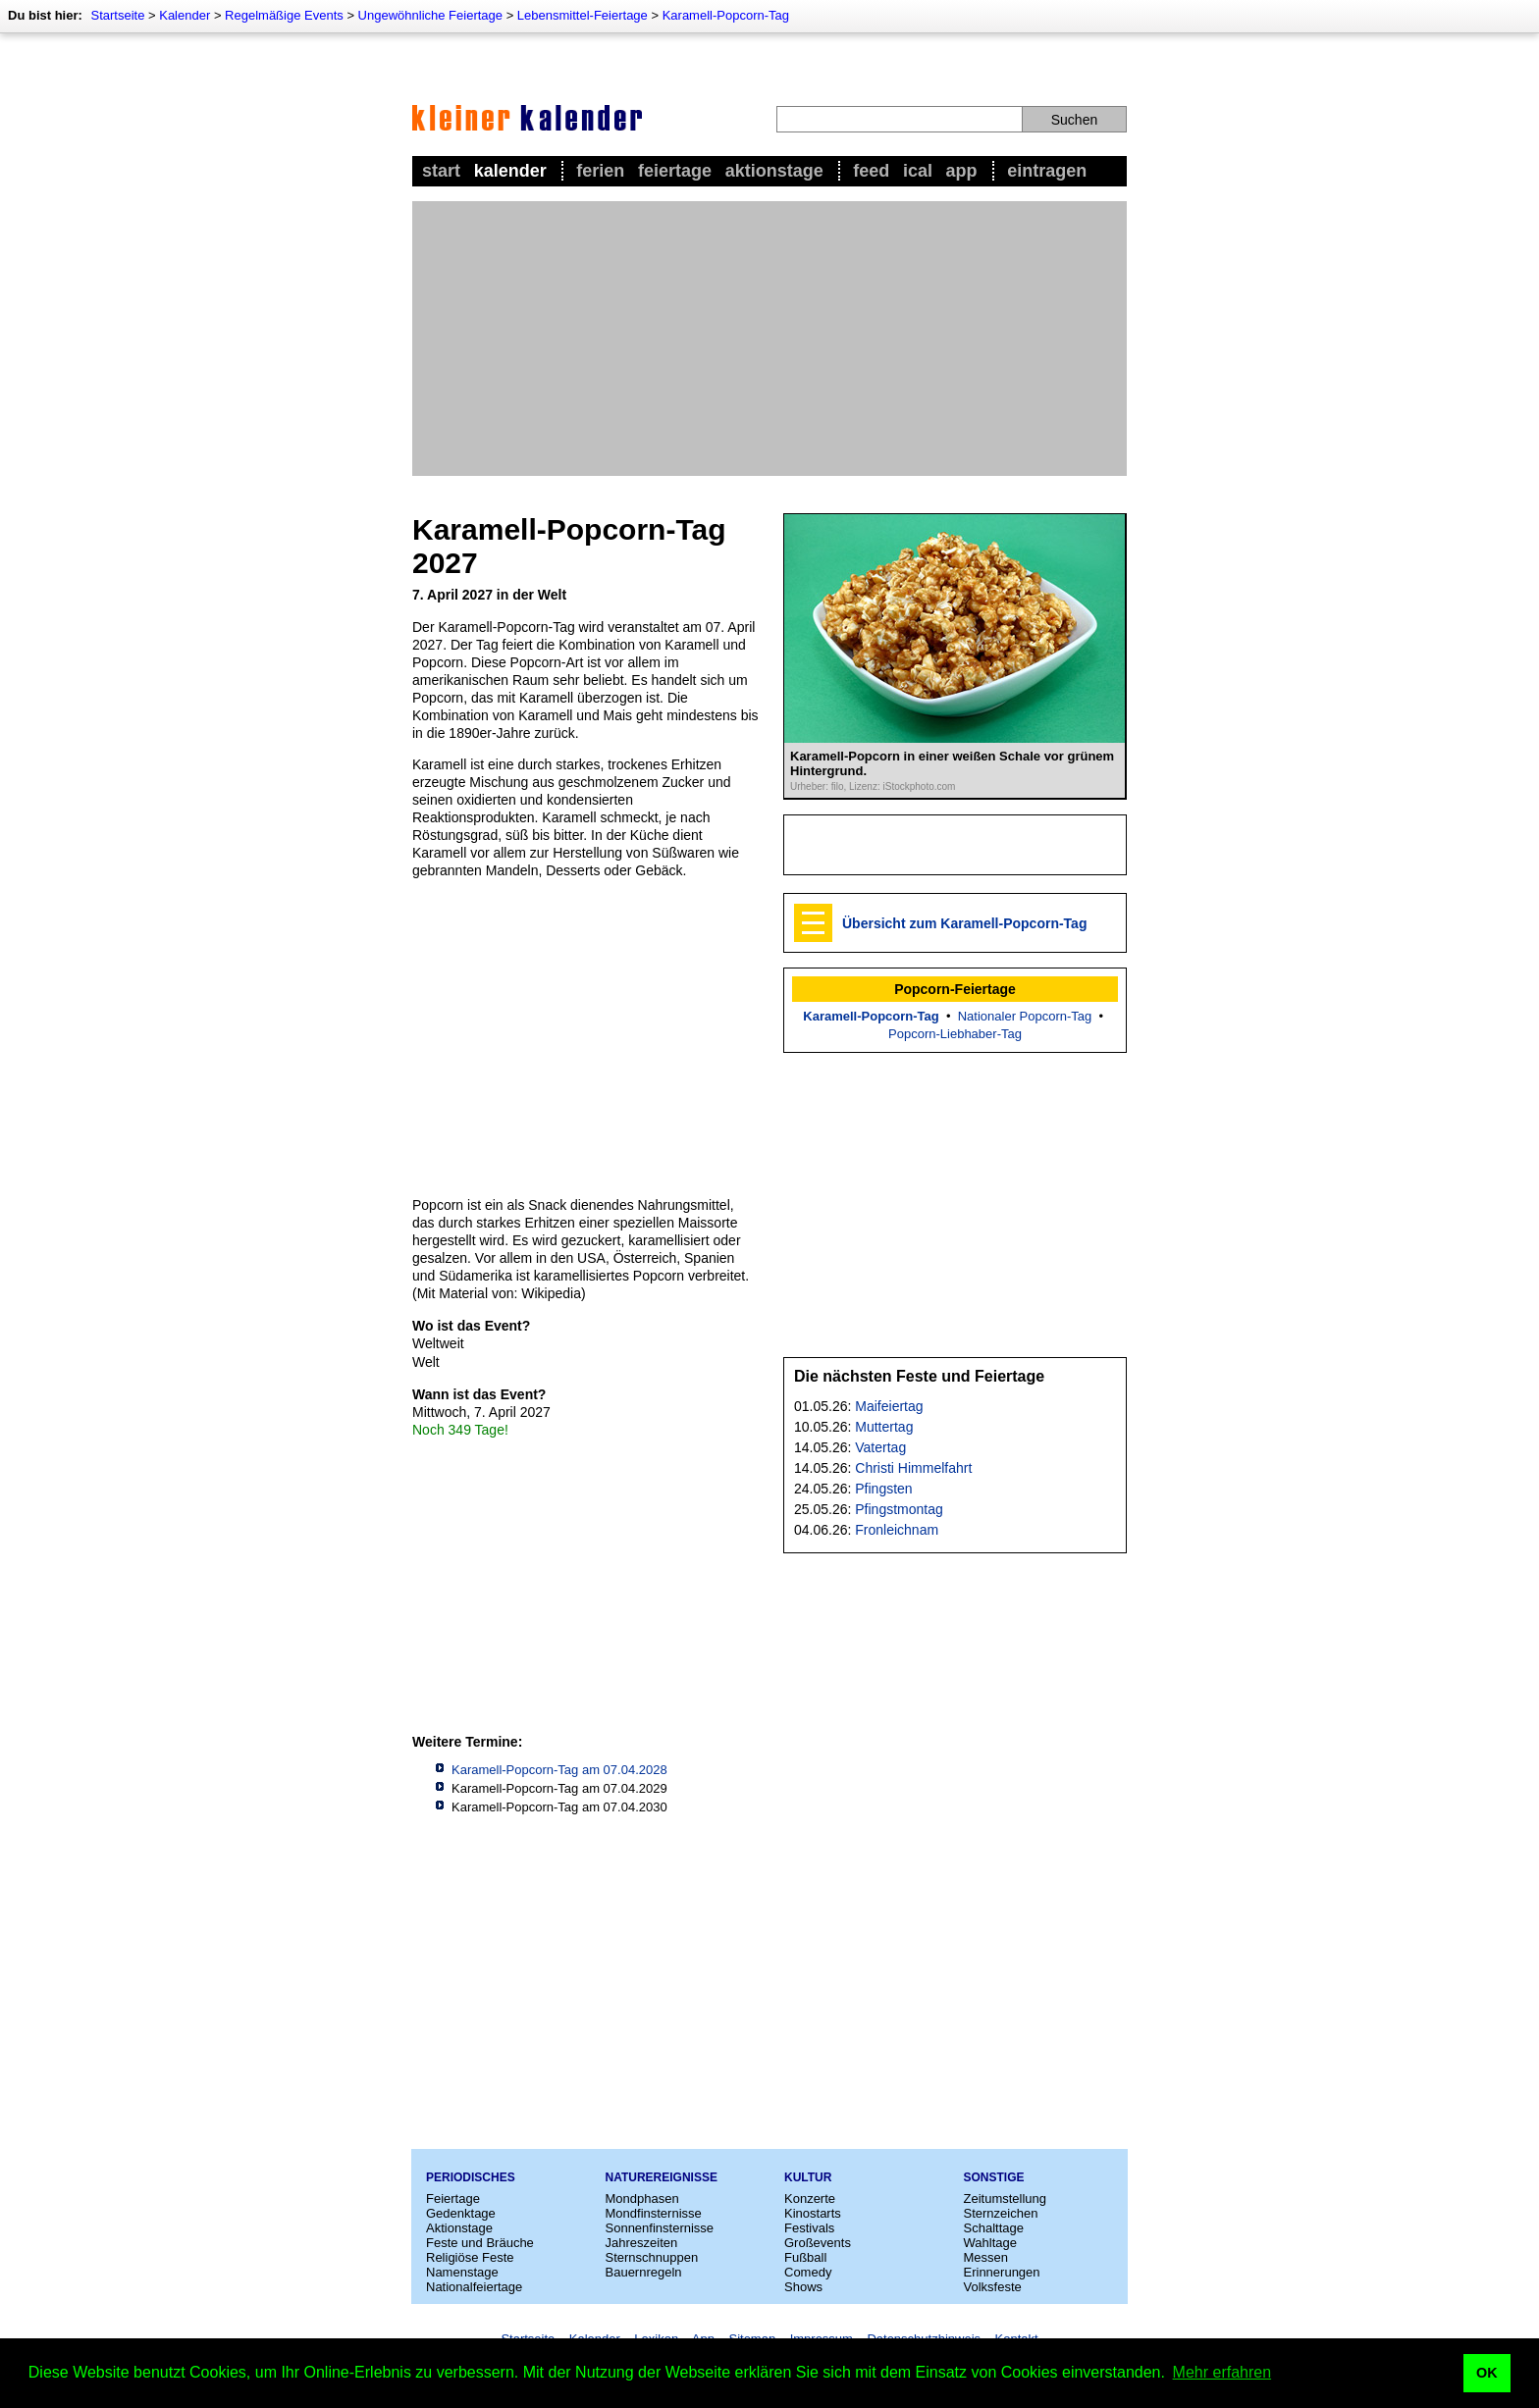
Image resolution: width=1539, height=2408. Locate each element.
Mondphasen (642, 2198)
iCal (917, 171)
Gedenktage (461, 2213)
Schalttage (994, 2228)
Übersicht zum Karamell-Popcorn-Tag (964, 923)
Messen (986, 2257)
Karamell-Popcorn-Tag (726, 15)
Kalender (184, 15)
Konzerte (809, 2198)
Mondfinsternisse (654, 2213)
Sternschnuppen (652, 2257)
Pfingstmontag (899, 1509)
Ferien (600, 171)
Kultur (807, 2177)
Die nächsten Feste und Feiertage (919, 1376)
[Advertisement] (769, 338)
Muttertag (884, 1427)
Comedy (807, 2272)
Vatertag (880, 1447)
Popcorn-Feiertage (955, 989)
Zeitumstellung (1005, 2198)
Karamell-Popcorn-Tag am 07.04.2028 (559, 1769)
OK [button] (1487, 2373)
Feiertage (675, 171)
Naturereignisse (661, 2177)
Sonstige (994, 2177)
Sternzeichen (1001, 2213)
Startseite (117, 15)
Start (441, 171)
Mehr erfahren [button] (1222, 2372)
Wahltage (990, 2242)
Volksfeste (993, 2286)
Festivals (809, 2228)
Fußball (805, 2257)
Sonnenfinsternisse (660, 2228)
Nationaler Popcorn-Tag (1025, 1016)
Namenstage (462, 2272)
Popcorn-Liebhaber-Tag (955, 1033)
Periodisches (470, 2177)
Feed (871, 171)
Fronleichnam (896, 1530)
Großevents (817, 2242)
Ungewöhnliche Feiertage (430, 15)
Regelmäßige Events (284, 15)
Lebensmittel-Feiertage (582, 15)
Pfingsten (883, 1488)
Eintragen (1047, 171)
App (962, 171)
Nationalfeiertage (474, 2286)
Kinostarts (812, 2213)
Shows (803, 2286)
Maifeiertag (889, 1406)
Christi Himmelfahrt (913, 1468)
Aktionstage (774, 171)
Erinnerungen (1002, 2272)
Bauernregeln (644, 2272)
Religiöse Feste (470, 2257)
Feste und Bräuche (480, 2242)
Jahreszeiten (642, 2242)
